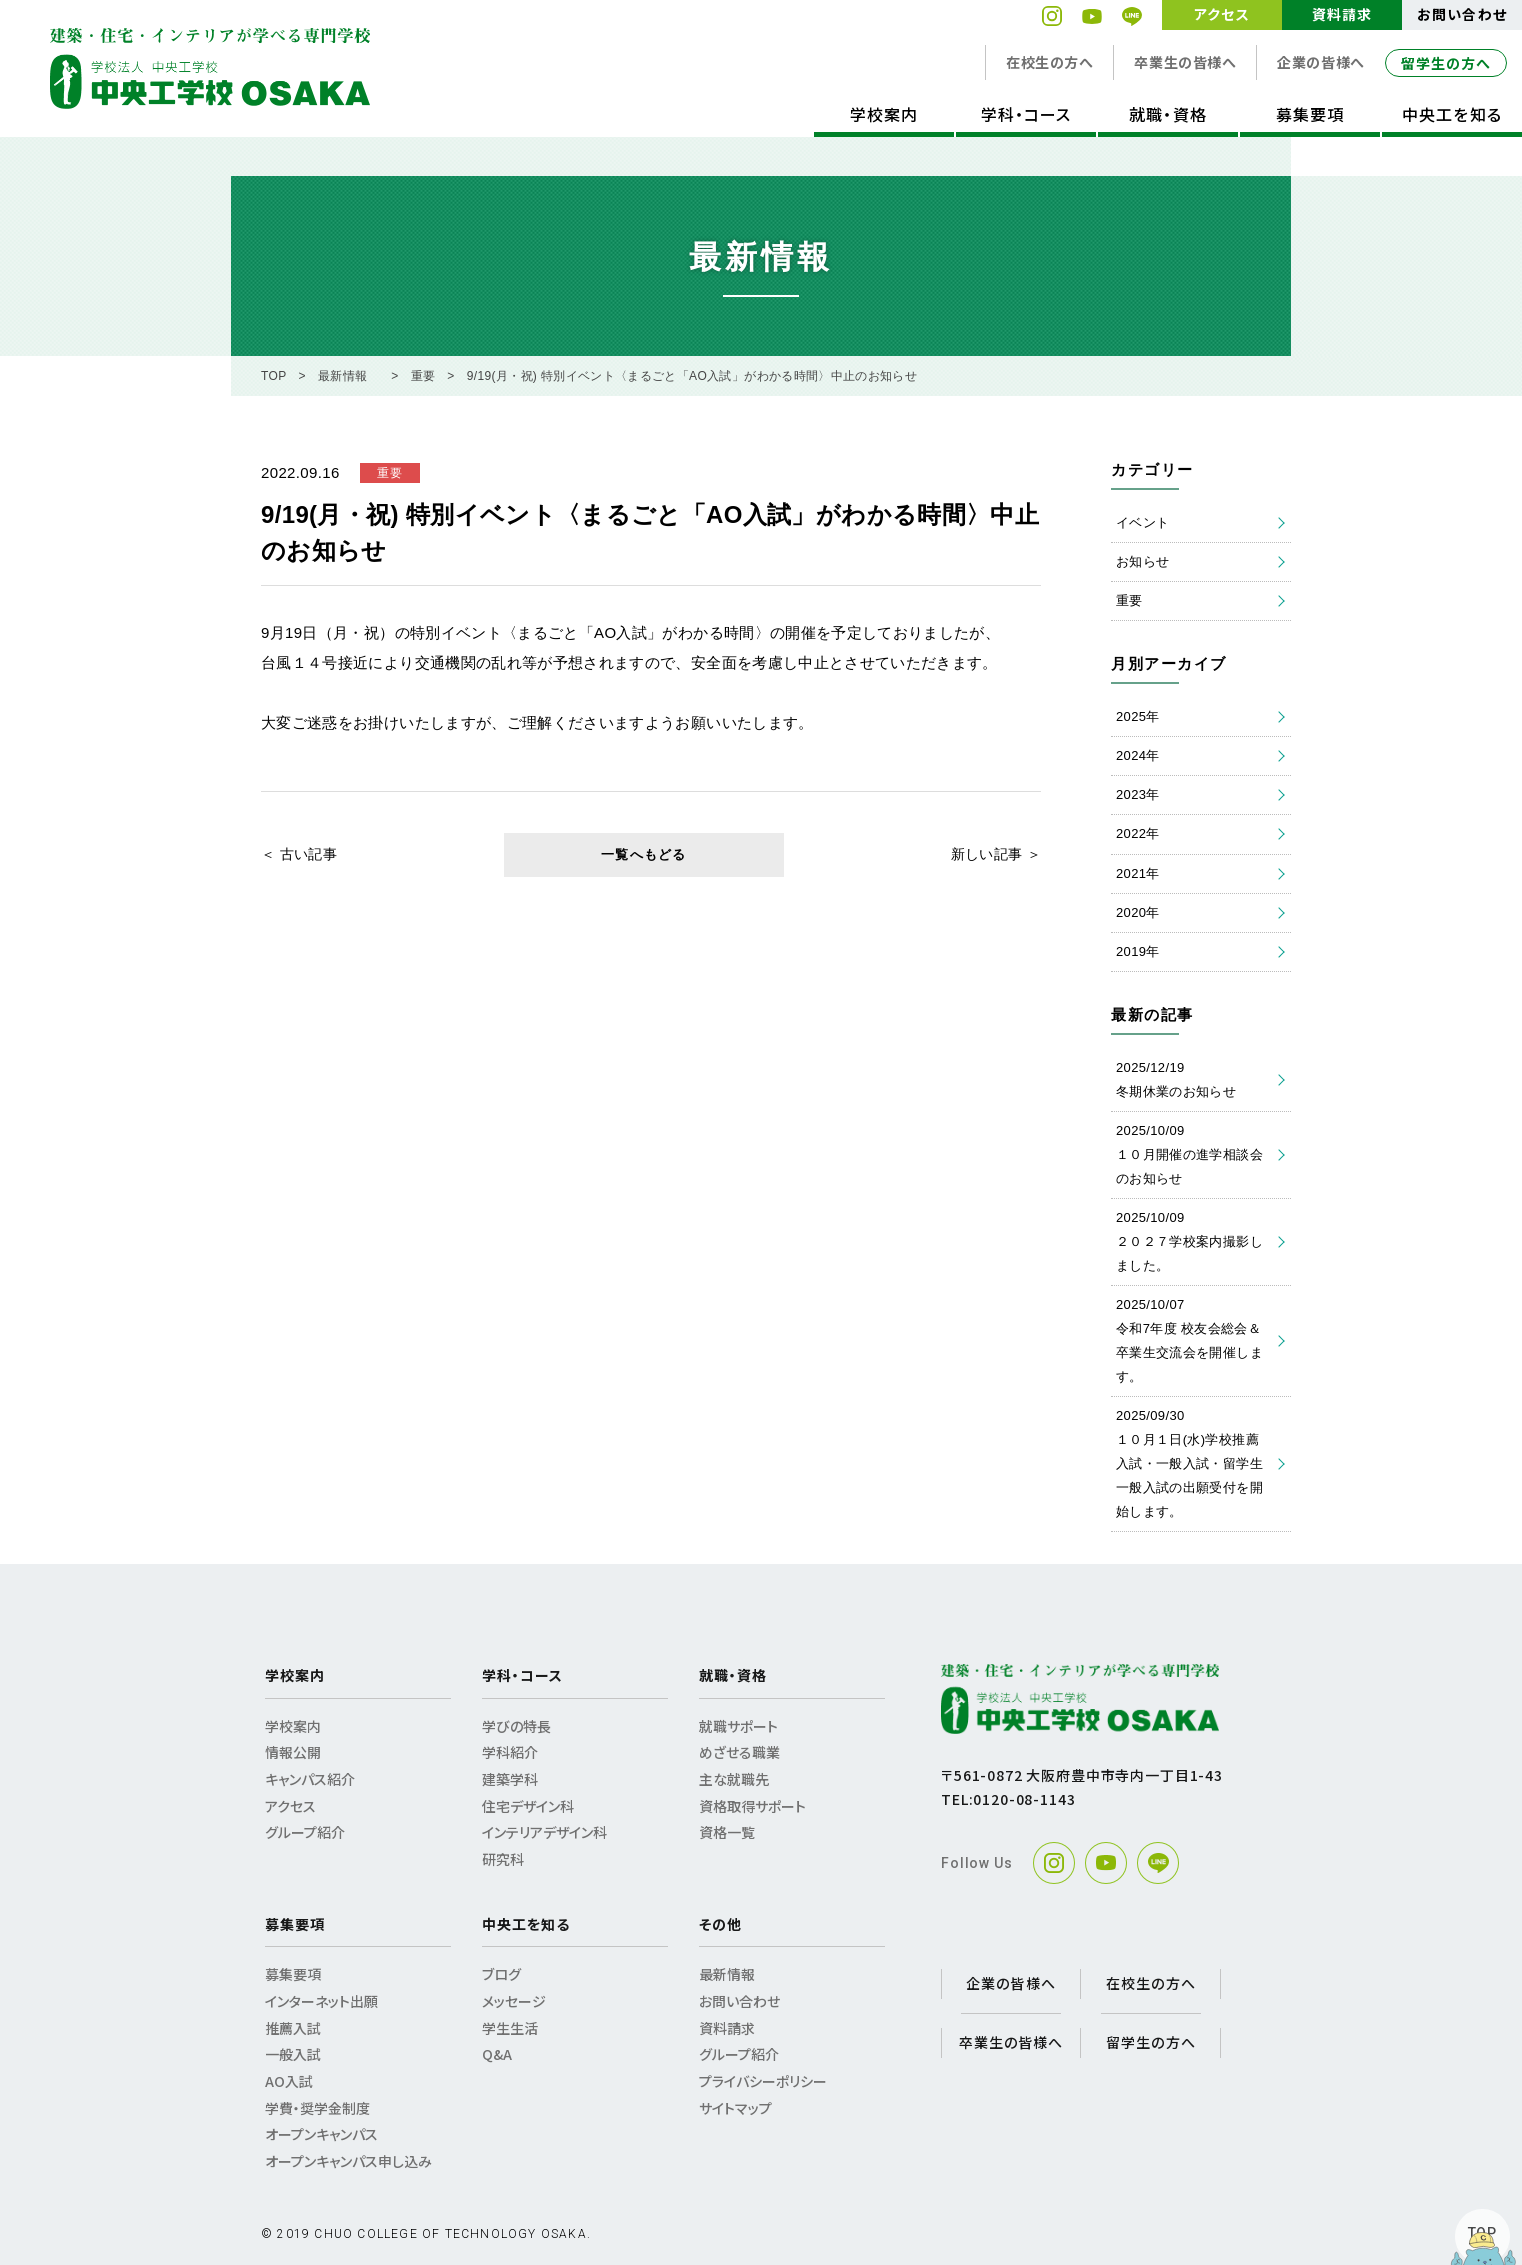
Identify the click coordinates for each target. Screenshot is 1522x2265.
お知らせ (1142, 561)
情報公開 (293, 1752)
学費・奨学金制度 (317, 2108)
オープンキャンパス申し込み (348, 2161)
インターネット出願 (321, 2001)
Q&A (497, 2054)
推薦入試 (293, 2028)
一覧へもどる (644, 854)
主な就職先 (734, 1779)
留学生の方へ (1446, 63)
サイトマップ (735, 2108)
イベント (1142, 522)
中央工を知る (1451, 114)
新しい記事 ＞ (996, 854)
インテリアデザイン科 (544, 1832)
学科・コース (1026, 114)
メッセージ (514, 2001)
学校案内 (884, 114)
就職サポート (738, 1726)
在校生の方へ (1049, 62)
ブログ (501, 1974)
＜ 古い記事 (299, 854)
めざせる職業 (739, 1752)
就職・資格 (1167, 114)
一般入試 (293, 2054)
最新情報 (342, 376)
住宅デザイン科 (528, 1806)
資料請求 (1342, 14)
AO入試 (289, 2081)
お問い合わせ (1461, 14)
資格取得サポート (752, 1806)
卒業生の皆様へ (1185, 62)
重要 (423, 376)
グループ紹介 (305, 1832)
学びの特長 (516, 1726)
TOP (274, 376)
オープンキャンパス (321, 2134)
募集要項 (1310, 114)
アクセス (1221, 14)
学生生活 (510, 2028)
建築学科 (510, 1779)
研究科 (503, 1859)
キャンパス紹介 (310, 1779)
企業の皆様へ (1320, 62)
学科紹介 (510, 1752)
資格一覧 (727, 1832)
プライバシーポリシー (763, 2081)
